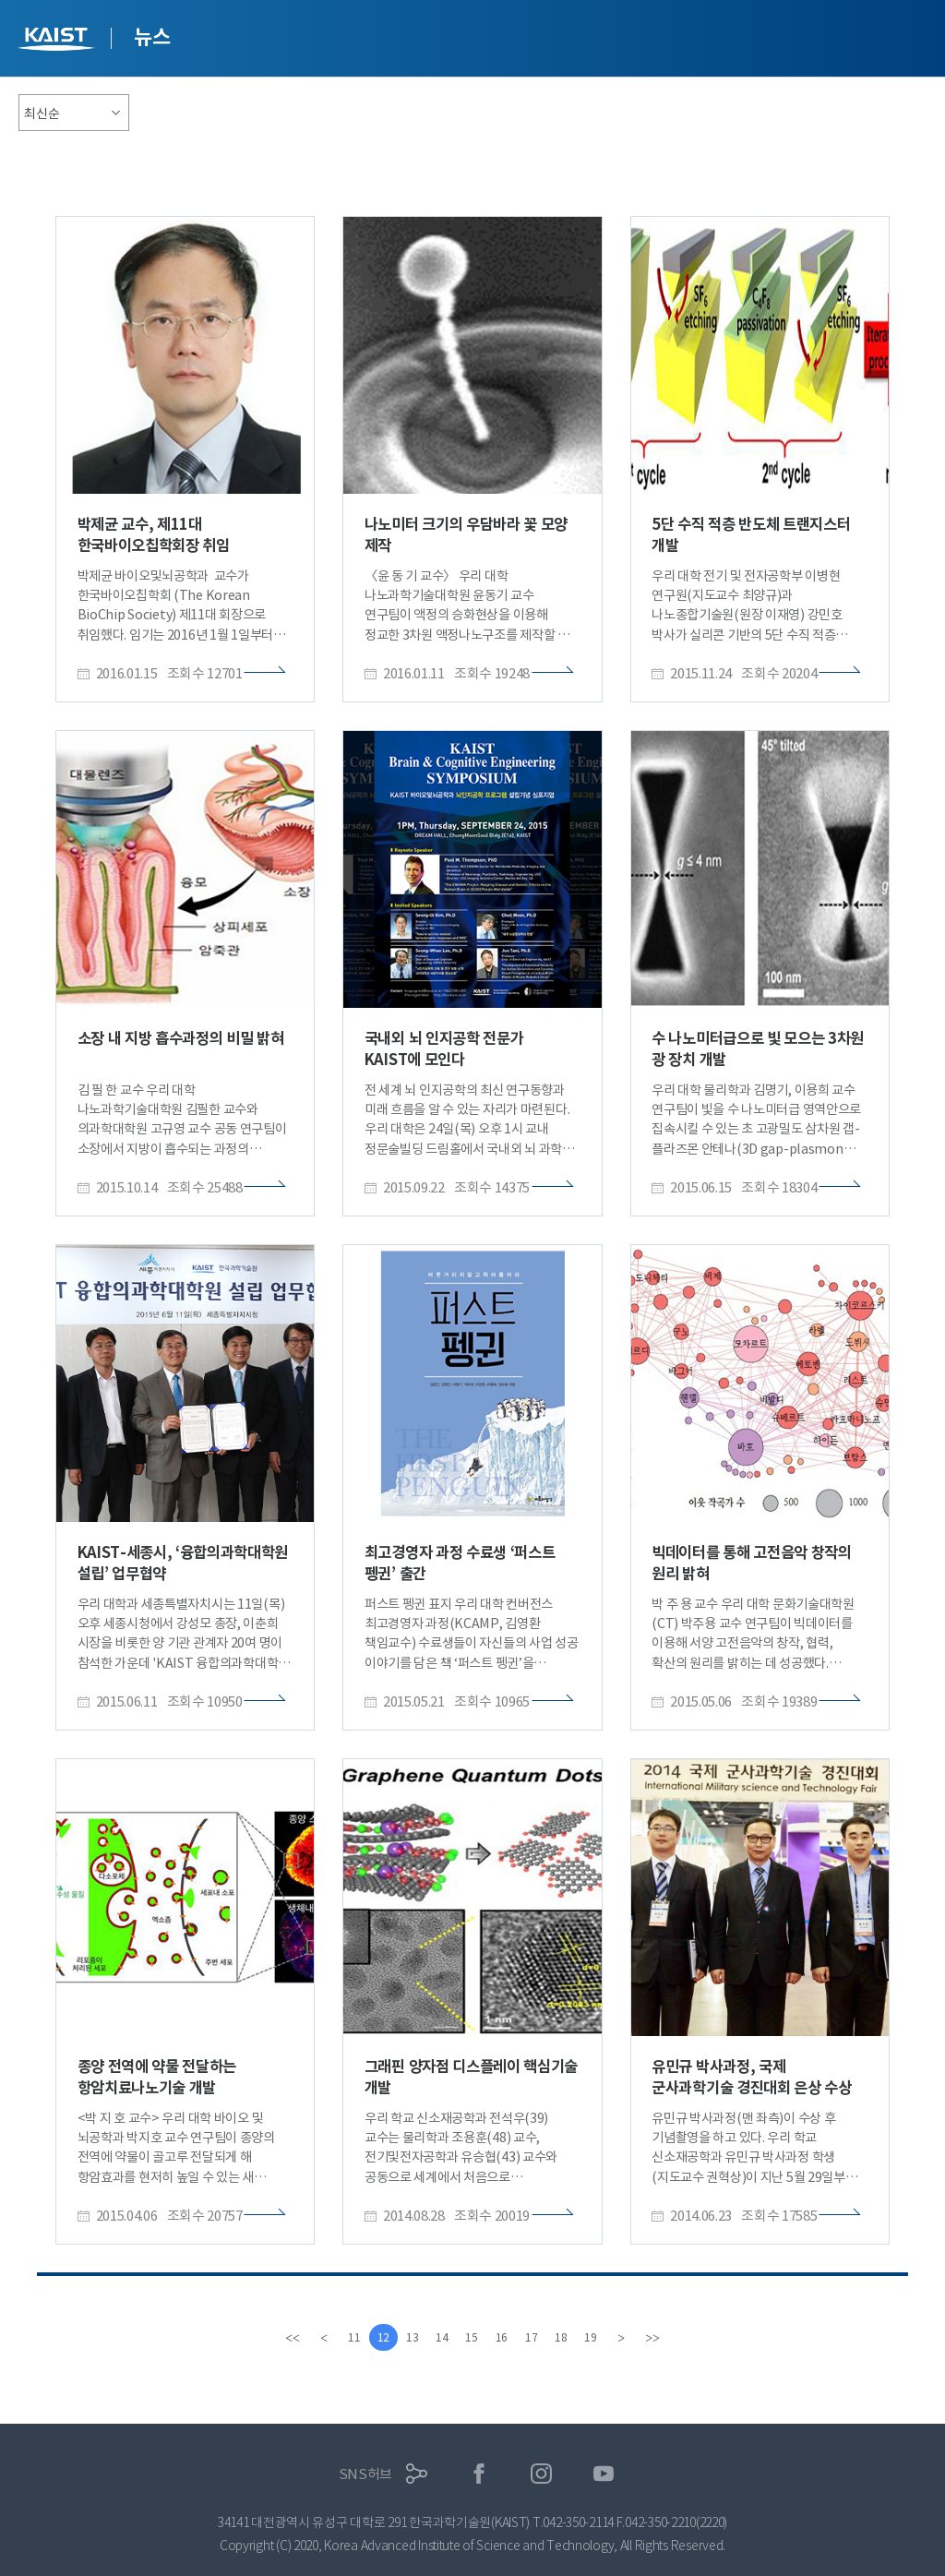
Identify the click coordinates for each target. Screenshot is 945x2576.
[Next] (636, 2338)
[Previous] (309, 2338)
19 (603, 2337)
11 (341, 2337)
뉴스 (152, 37)
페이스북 (479, 2474)
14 (440, 2337)
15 (472, 2337)
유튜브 (604, 2474)
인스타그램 (541, 2474)
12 (374, 2337)
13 (407, 2337)
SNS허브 (366, 2474)
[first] (278, 2338)
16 (505, 2337)
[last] (667, 2338)
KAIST (58, 41)
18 (571, 2337)
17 (538, 2337)
